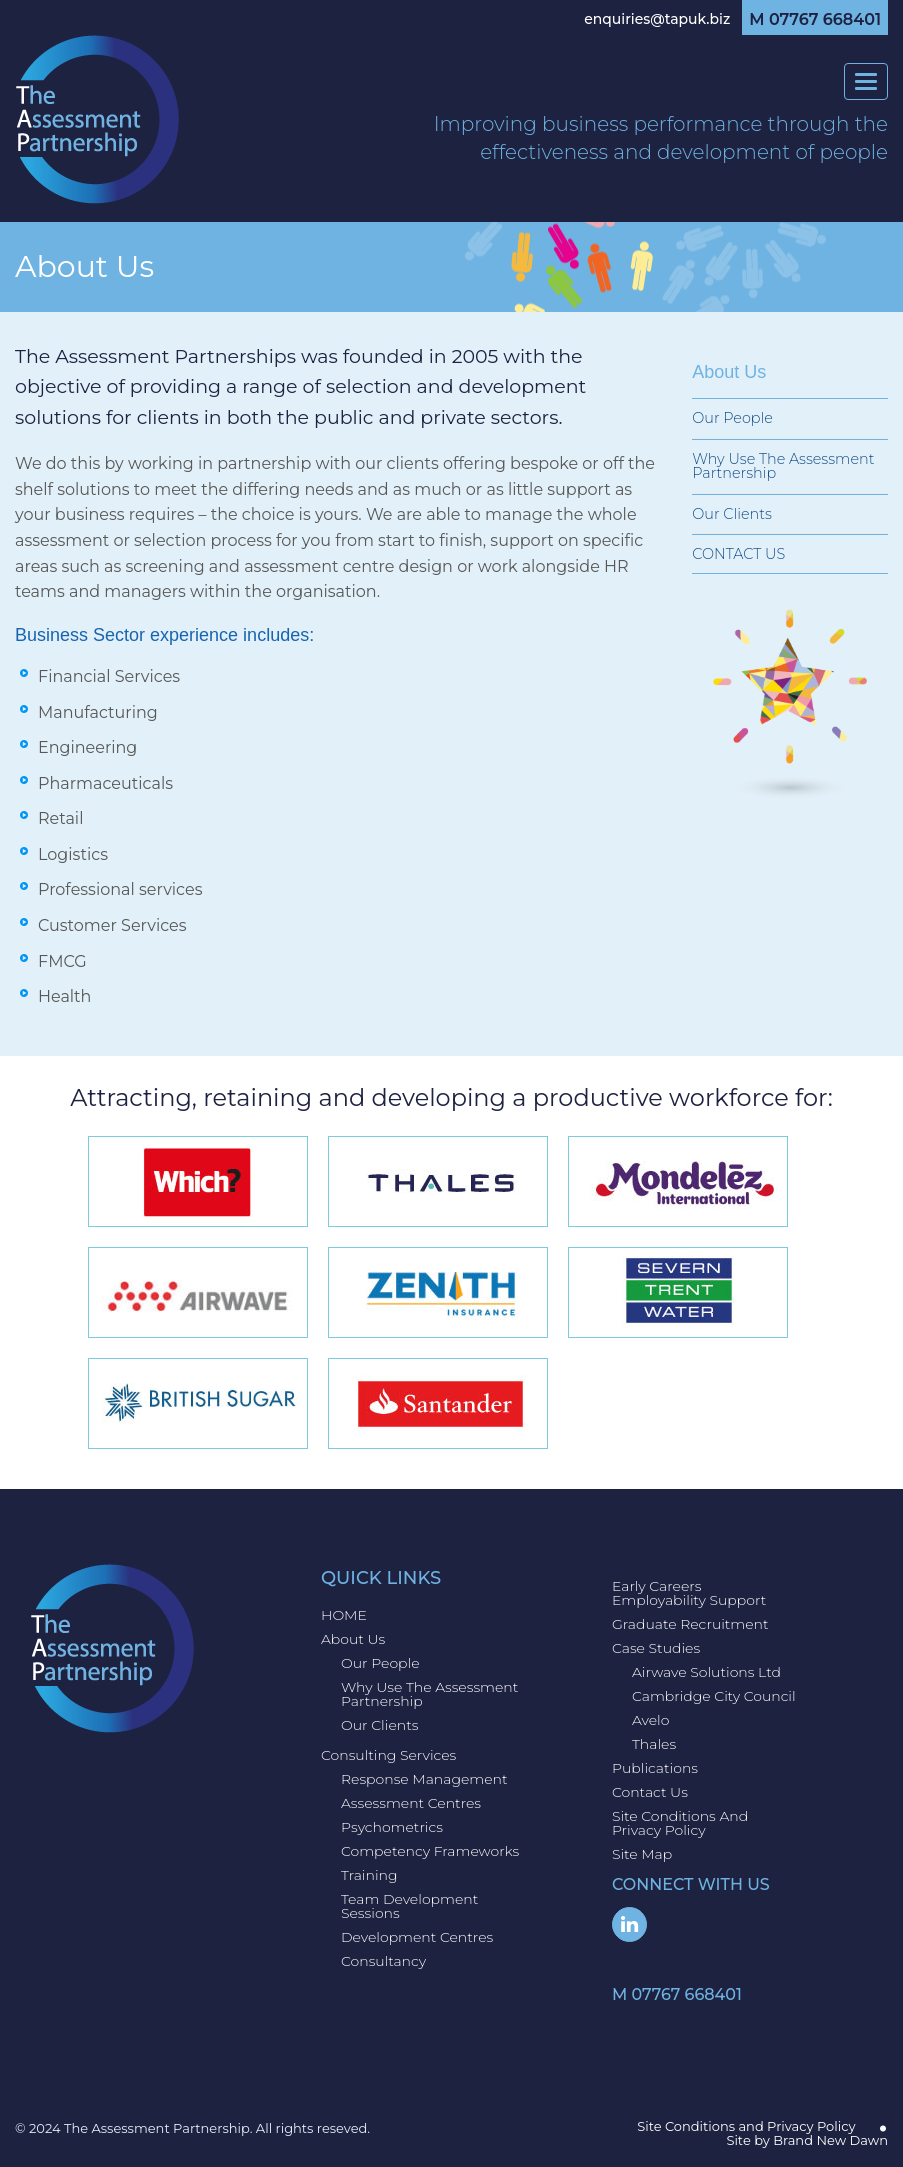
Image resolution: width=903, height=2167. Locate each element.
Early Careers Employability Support (689, 1593)
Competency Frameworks (430, 1851)
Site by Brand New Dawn (807, 2140)
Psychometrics (392, 1827)
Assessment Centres (411, 1803)
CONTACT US (738, 554)
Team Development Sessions (409, 1906)
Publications (655, 1768)
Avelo (650, 1720)
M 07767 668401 (815, 20)
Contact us (650, 1792)
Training (369, 1875)
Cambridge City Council (714, 1696)
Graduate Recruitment (690, 1624)
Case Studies (656, 1648)
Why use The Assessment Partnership (783, 466)
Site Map (642, 1854)
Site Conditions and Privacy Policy (680, 1823)
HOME (344, 1615)
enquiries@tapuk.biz (657, 19)
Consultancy (383, 1961)
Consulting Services (388, 1755)
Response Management (424, 1779)
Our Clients (732, 514)
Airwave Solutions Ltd (706, 1672)
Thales (654, 1744)
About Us (353, 1639)
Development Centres (417, 1937)
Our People (732, 418)
